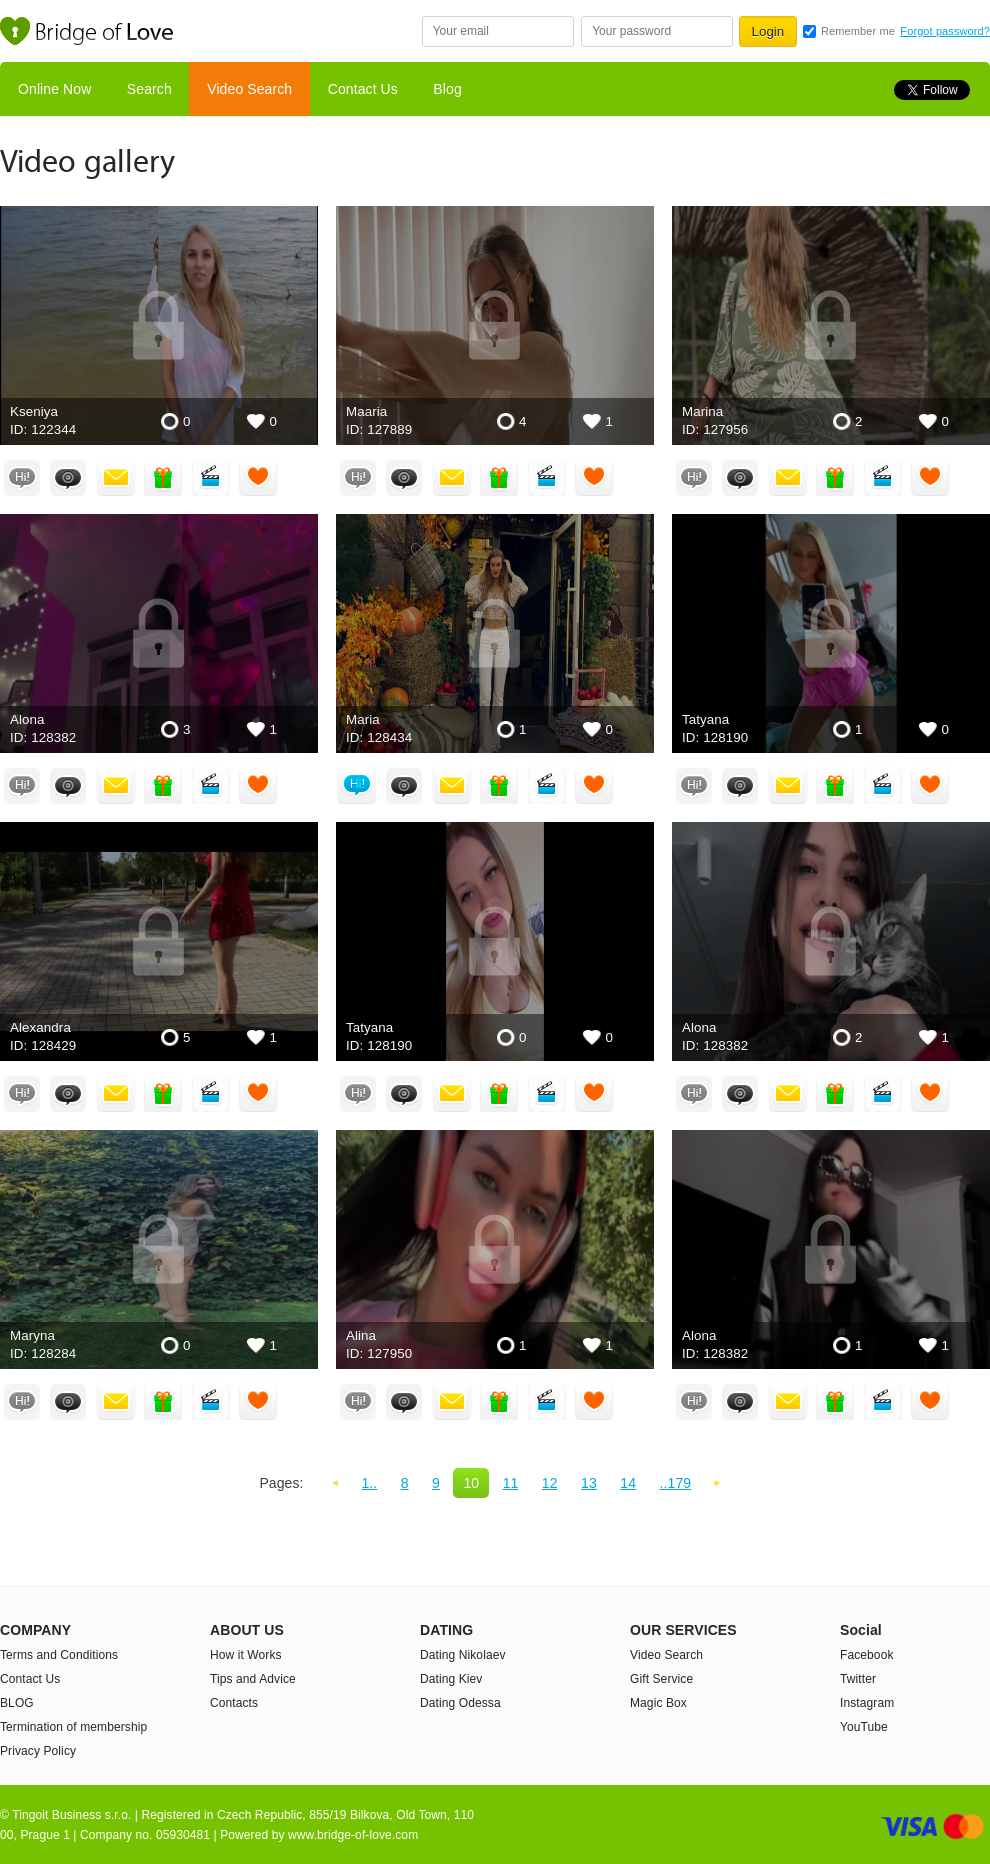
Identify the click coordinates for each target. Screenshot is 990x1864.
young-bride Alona (159, 633)
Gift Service (661, 1679)
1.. (369, 1483)
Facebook (867, 1655)
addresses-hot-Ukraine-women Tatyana (831, 633)
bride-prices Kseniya (159, 325)
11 (511, 1483)
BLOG (17, 1703)
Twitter (858, 1679)
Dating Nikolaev (463, 1655)
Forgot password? (945, 31)
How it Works (246, 1655)
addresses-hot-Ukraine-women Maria (495, 633)
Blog (447, 89)
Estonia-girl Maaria (495, 325)
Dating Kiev (451, 1679)
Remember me (858, 31)
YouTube (864, 1727)
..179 (676, 1483)
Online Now (54, 89)
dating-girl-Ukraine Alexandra (159, 941)
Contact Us (363, 89)
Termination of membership (73, 1727)
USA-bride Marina (831, 325)
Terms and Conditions (59, 1655)
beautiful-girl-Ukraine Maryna (159, 1249)
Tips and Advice (253, 1679)
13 (589, 1483)
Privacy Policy (38, 1751)
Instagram (867, 1703)
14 (628, 1483)
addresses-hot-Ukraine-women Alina (495, 1249)
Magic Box (658, 1703)
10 (471, 1483)
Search (149, 89)
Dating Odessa (460, 1703)
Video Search (249, 89)
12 (550, 1483)
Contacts (234, 1703)
